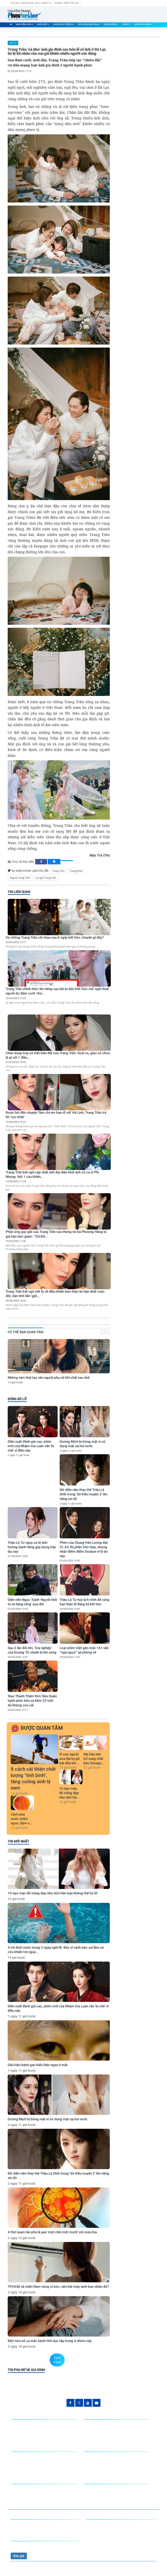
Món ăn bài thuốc (24, 2488)
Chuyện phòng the (25, 2456)
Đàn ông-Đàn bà (96, 2456)
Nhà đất (17, 2424)
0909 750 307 (21, 2546)
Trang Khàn (76, 871)
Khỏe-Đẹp (43, 24)
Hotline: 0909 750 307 (66, 3)
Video (126, 24)
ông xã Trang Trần (20, 878)
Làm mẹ (90, 2465)
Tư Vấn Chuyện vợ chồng (30, 2465)
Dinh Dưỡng (111, 24)
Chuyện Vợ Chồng (63, 24)
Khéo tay (18, 2493)
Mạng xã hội (21, 2433)
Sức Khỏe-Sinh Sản (88, 24)
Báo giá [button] (18, 2556)
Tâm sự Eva (20, 2460)
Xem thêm (57, 2360)
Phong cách (93, 2433)
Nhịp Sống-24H (24, 24)
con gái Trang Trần (45, 878)
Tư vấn (89, 2460)
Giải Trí (13, 43)
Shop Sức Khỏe (143, 24)
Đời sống (18, 2428)
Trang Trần (58, 871)
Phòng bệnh (93, 2428)
